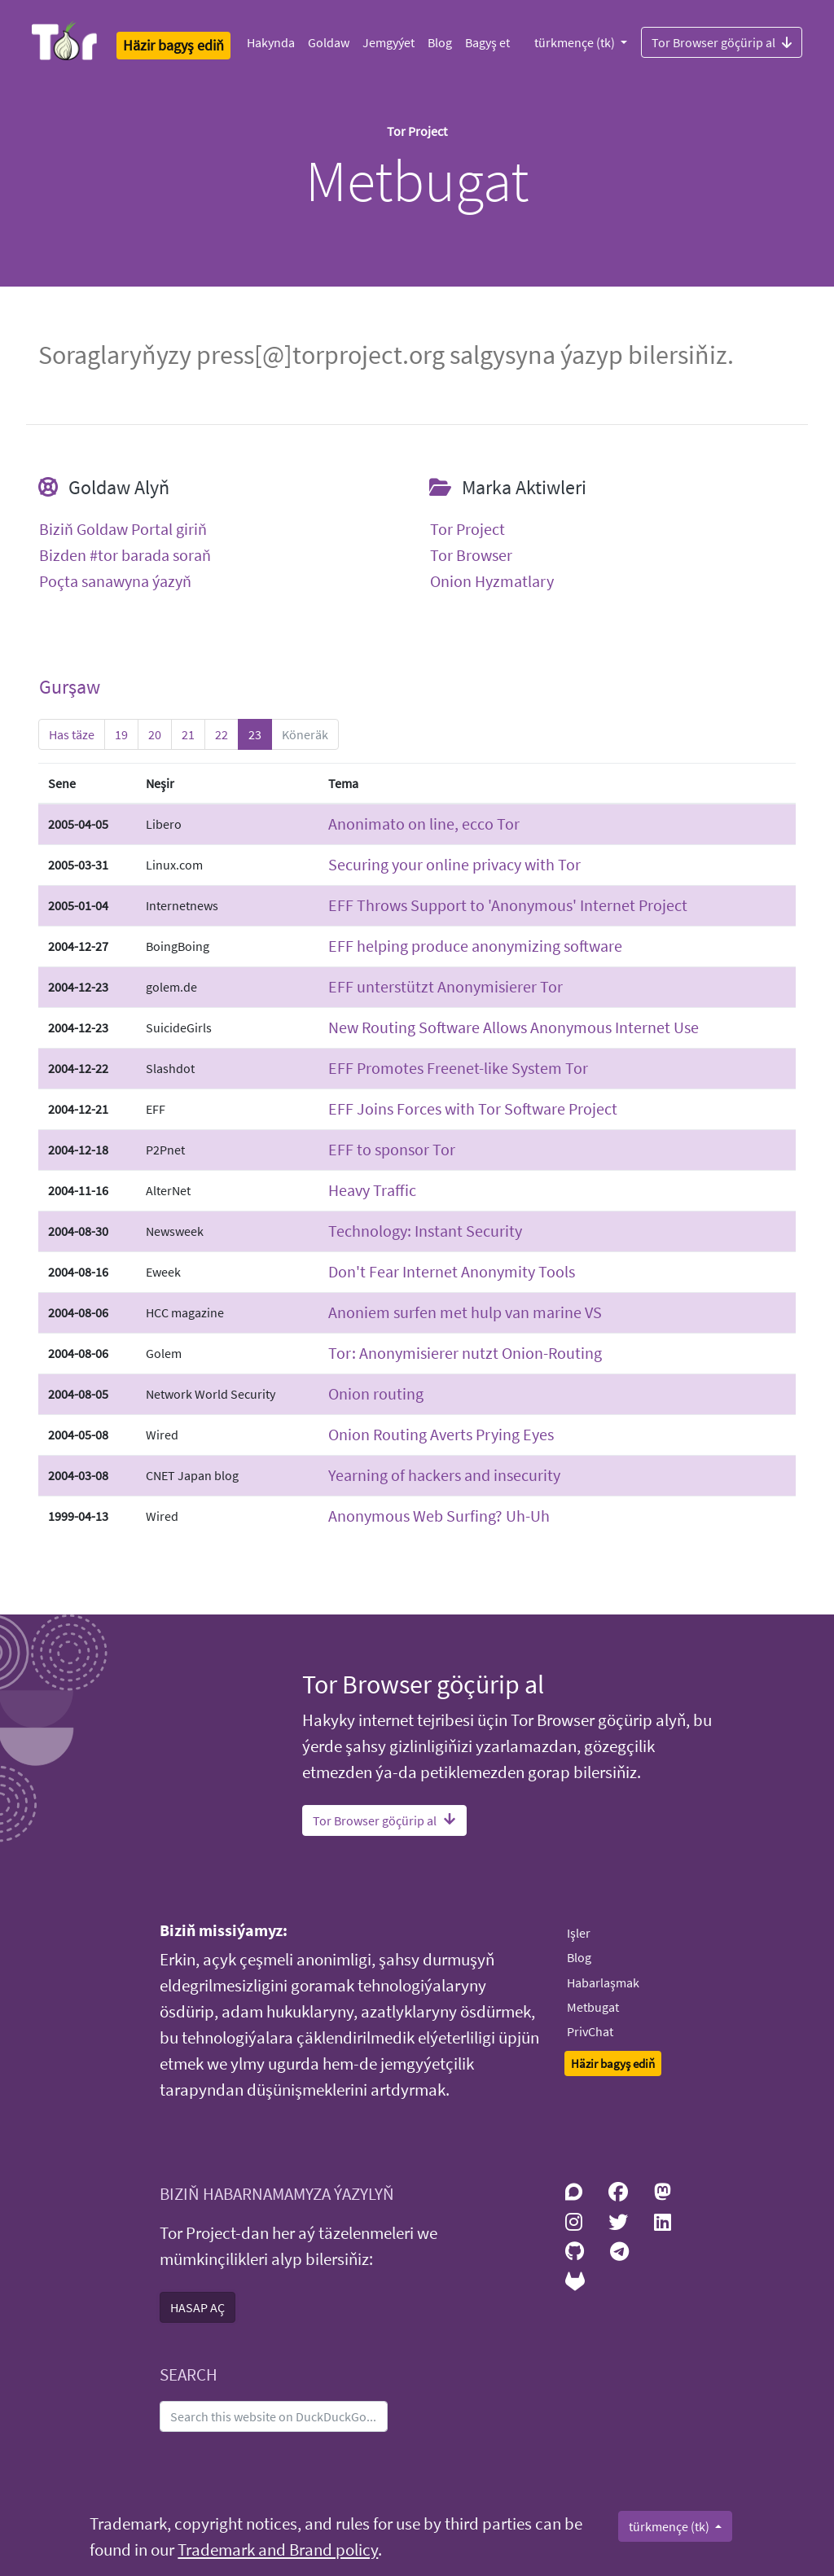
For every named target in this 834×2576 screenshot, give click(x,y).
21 (188, 734)
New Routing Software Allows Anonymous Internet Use (513, 1027)
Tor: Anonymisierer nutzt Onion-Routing (465, 1353)
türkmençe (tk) (575, 42)
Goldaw (328, 42)
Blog (440, 42)
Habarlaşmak (603, 1982)
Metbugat (593, 2007)
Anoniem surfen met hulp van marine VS (465, 1312)
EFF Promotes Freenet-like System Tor (458, 1068)
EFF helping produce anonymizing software (475, 945)
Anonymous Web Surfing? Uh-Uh (439, 1515)
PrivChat (590, 2031)
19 (121, 734)
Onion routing (376, 1393)
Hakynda (271, 42)
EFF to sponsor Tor (391, 1149)
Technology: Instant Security (425, 1230)
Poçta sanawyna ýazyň (115, 581)
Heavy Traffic (372, 1190)
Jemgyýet (388, 42)
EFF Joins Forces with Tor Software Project (472, 1108)
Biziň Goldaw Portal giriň (123, 529)
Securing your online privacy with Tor (454, 864)
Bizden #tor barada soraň (125, 555)
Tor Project (467, 529)
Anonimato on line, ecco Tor (424, 823)
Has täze (71, 734)
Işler (578, 1933)
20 (154, 734)
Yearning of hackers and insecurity (444, 1475)
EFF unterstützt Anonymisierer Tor (445, 986)
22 (221, 734)
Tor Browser (471, 555)
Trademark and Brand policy (278, 2550)
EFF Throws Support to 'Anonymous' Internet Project (507, 905)
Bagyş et (487, 42)
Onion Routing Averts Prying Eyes (441, 1434)
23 (254, 734)
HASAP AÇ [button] (197, 2307)
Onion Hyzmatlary (492, 581)
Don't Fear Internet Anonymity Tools (451, 1271)
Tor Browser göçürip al (722, 41)
